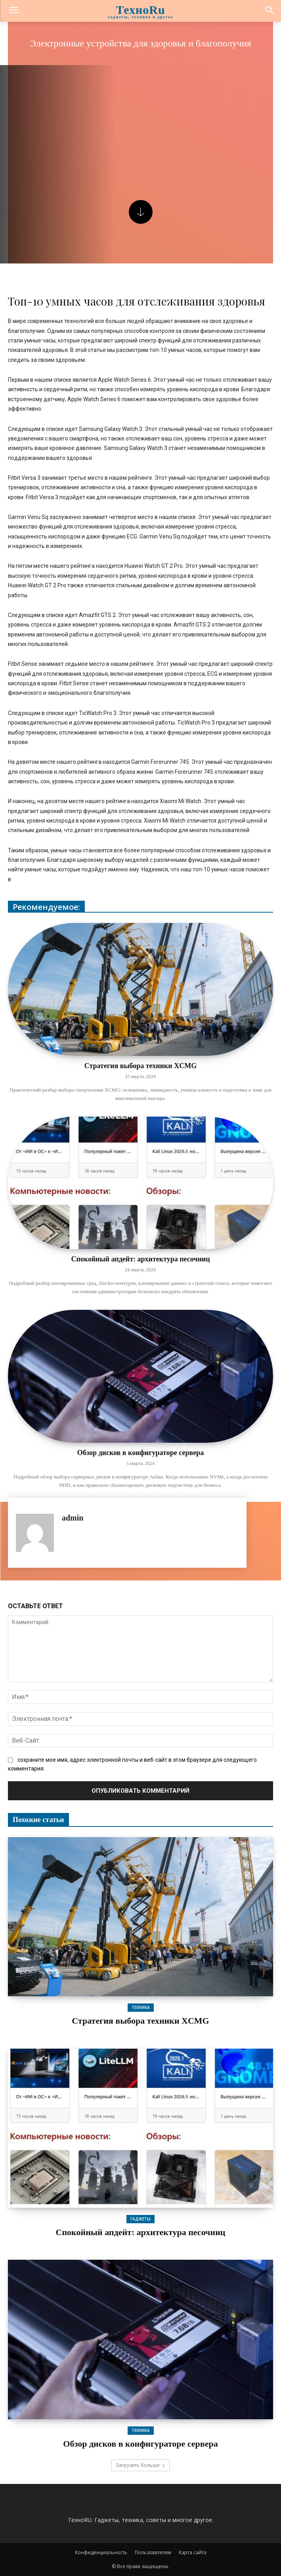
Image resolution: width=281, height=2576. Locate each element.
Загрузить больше (140, 2465)
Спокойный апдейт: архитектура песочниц (140, 1259)
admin (72, 1518)
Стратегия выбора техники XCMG (140, 1066)
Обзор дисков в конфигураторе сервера (140, 1453)
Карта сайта (192, 2552)
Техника (141, 2007)
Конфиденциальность (101, 2552)
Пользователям (153, 2552)
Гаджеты (140, 2219)
